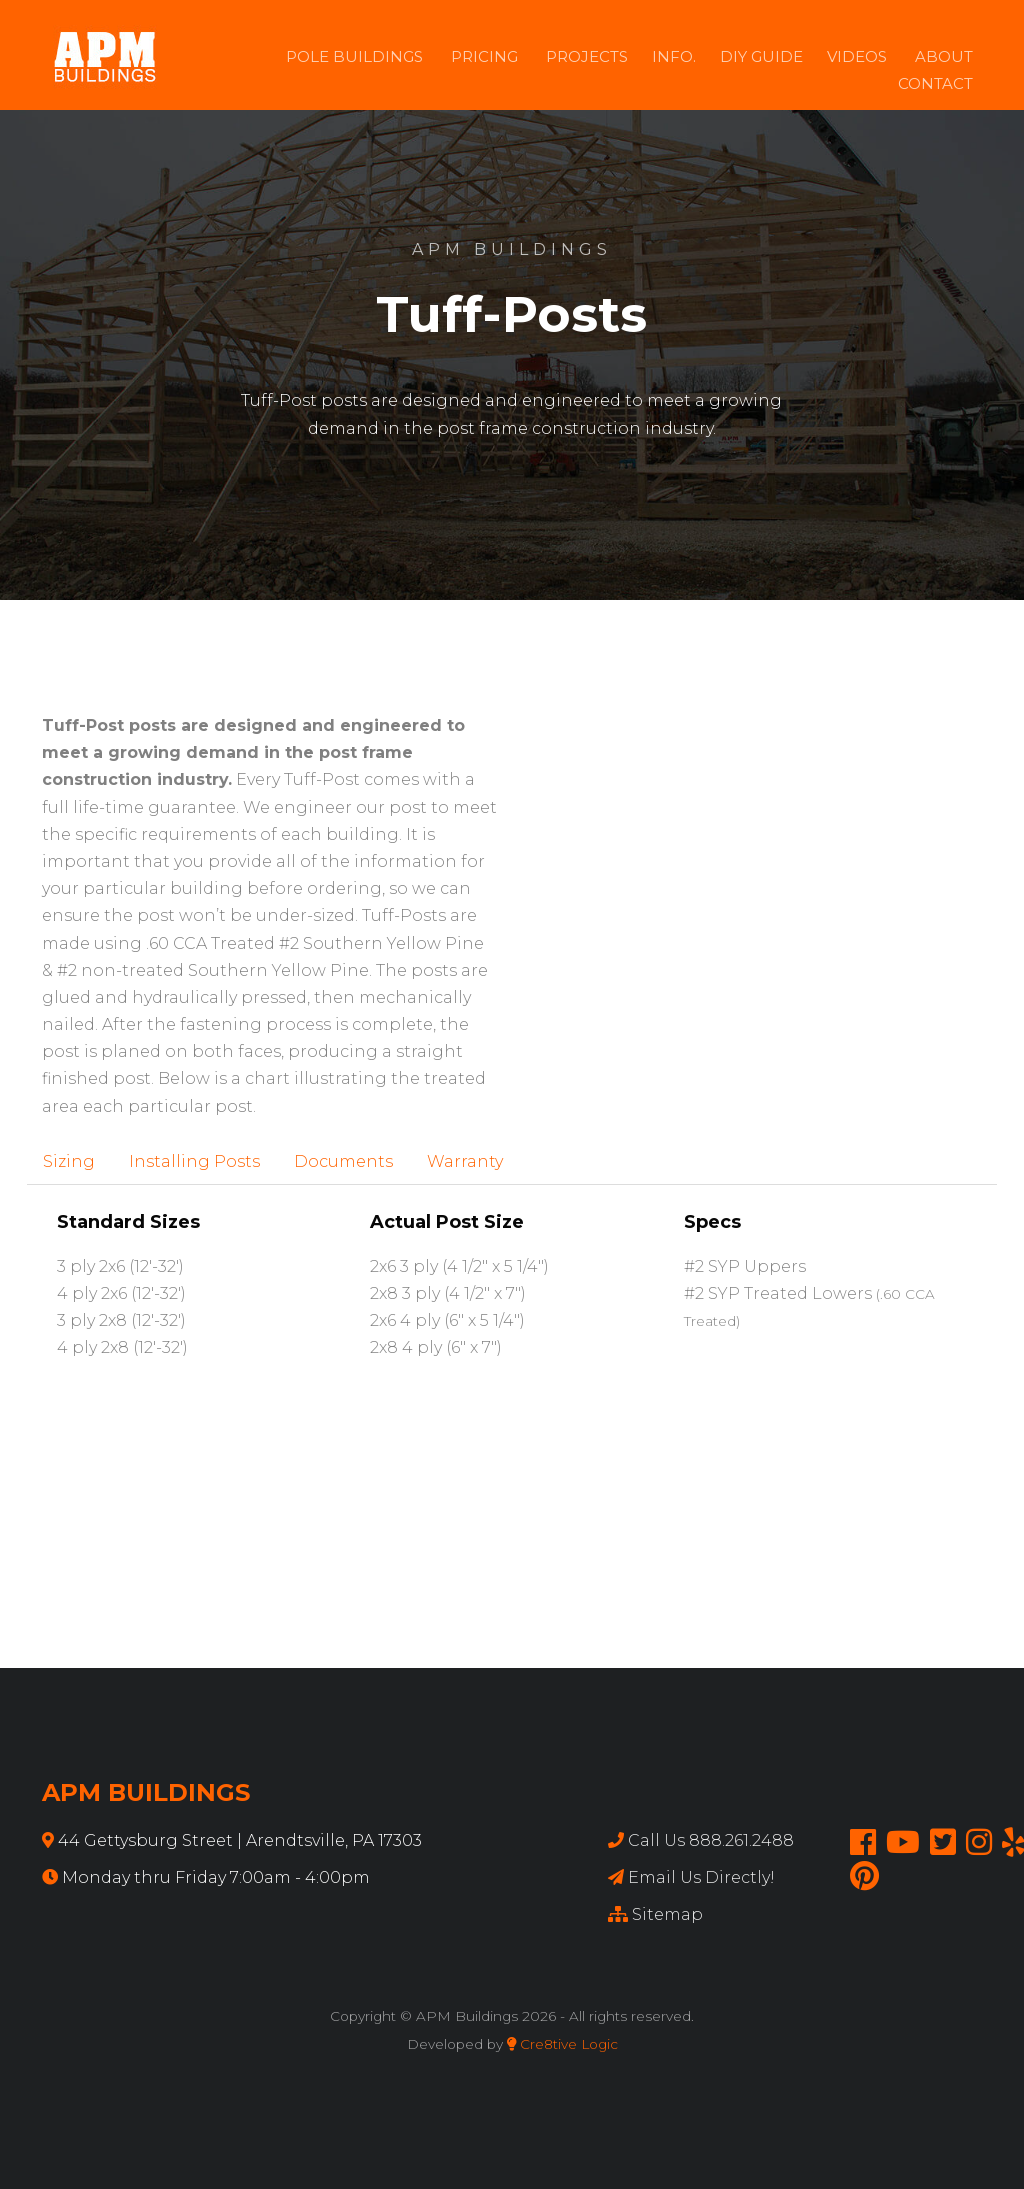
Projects (587, 56)
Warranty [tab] (465, 1161)
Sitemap (667, 1914)
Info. (674, 56)
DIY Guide (761, 56)
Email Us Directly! (701, 1877)
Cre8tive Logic (562, 2044)
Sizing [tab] (69, 1161)
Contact (935, 83)
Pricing (484, 56)
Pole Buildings (354, 56)
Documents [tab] (343, 1161)
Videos (857, 56)
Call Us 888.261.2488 (711, 1840)
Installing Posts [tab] (194, 1161)
